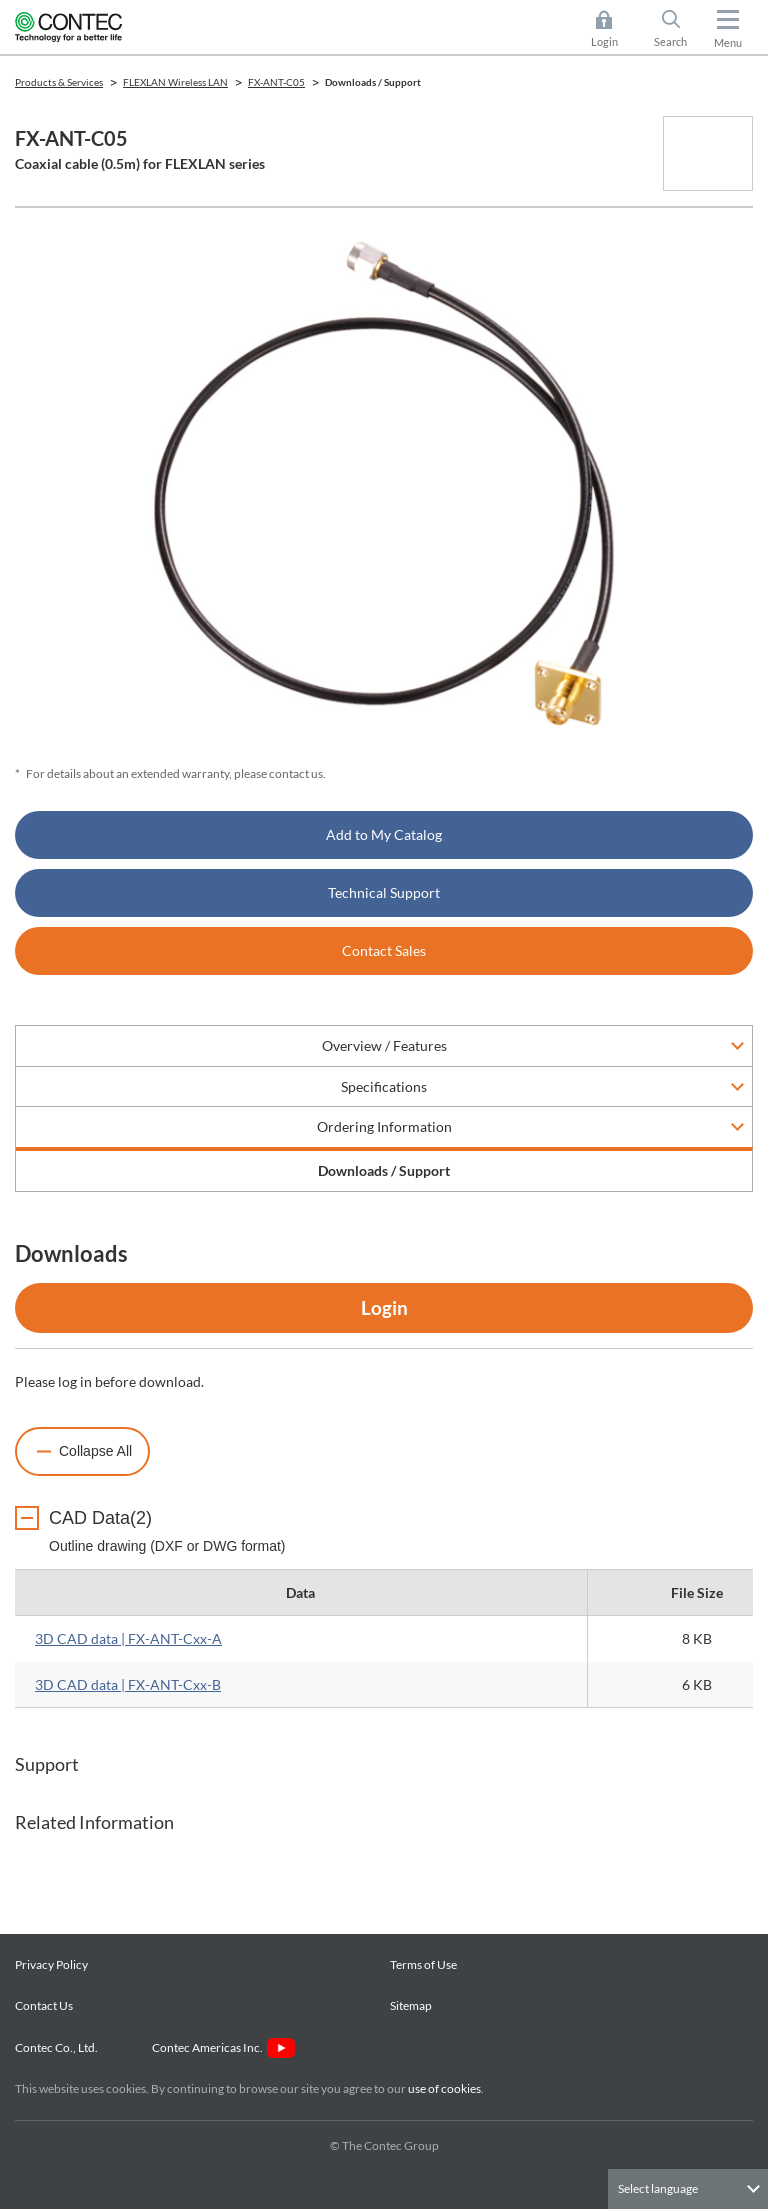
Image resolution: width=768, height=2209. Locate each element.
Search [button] (679, 29)
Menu (728, 42)
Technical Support (384, 892)
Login (384, 1307)
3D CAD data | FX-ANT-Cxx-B (128, 1684)
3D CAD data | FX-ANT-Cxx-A (128, 1638)
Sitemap (411, 2005)
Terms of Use (423, 1964)
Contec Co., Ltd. (58, 2047)
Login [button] (614, 29)
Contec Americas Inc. (223, 2047)
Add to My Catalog (384, 834)
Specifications (384, 1086)
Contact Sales (384, 950)
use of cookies (444, 2088)
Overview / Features (384, 1045)
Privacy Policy (51, 1964)
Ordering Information (384, 1126)
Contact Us (44, 2005)
